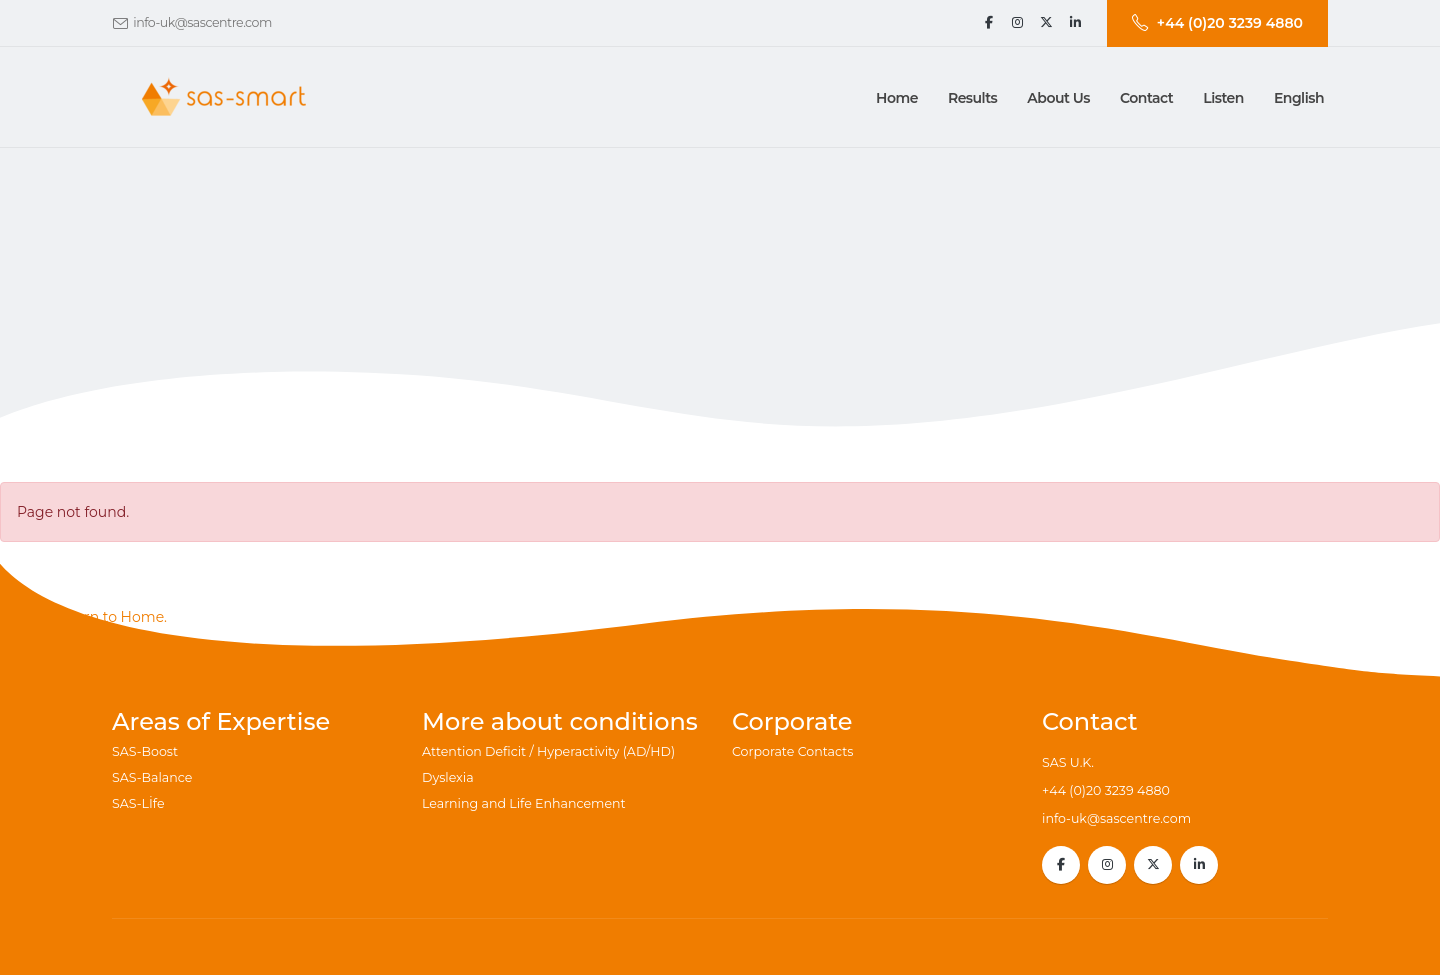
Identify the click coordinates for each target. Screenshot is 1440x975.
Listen (1223, 98)
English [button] (1299, 98)
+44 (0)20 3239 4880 (1106, 790)
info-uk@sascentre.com (202, 22)
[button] (972, 98)
